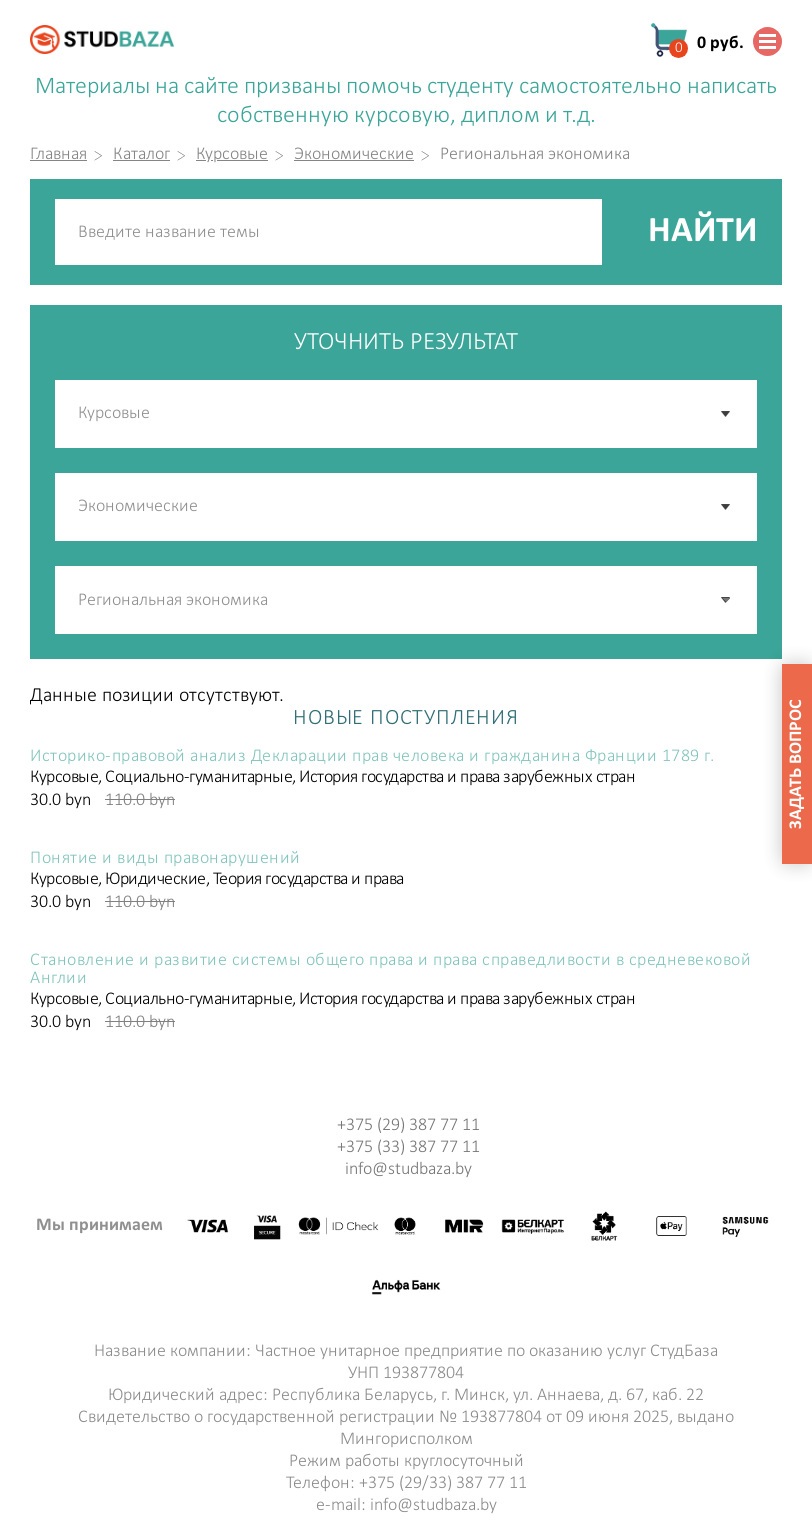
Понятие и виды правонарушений (165, 859)
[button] (727, 600)
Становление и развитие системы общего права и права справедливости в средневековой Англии (390, 970)
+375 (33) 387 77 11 (408, 1147)
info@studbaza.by (408, 1169)
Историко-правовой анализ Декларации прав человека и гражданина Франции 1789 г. (372, 757)
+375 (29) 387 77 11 (408, 1125)
